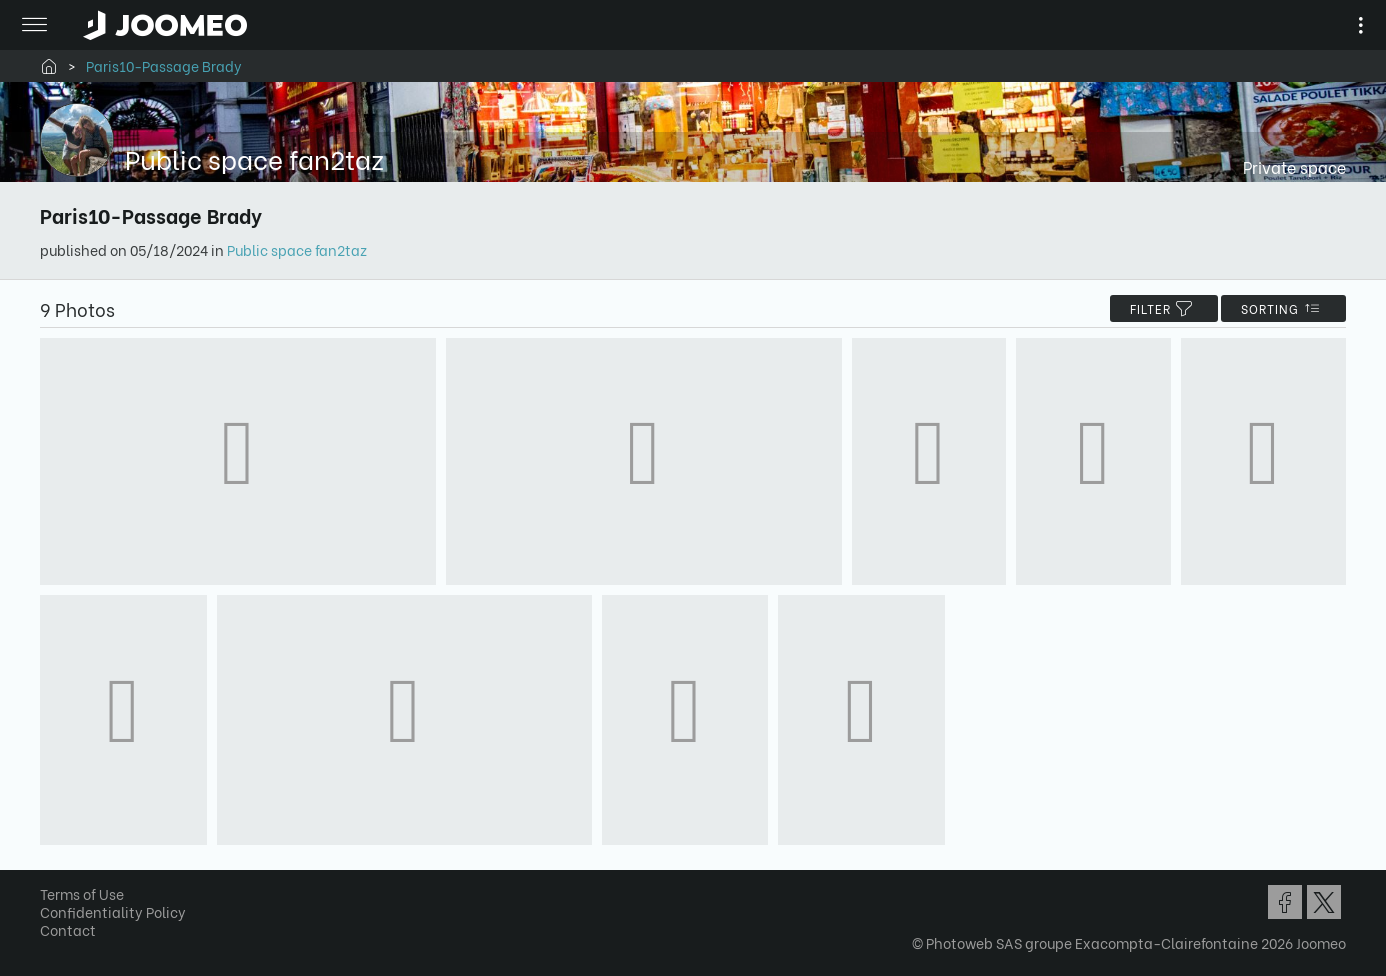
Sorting (1283, 308)
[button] (53, 873)
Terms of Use (82, 893)
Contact (68, 929)
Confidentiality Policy (113, 911)
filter (1164, 308)
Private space (1294, 166)
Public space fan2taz (297, 249)
